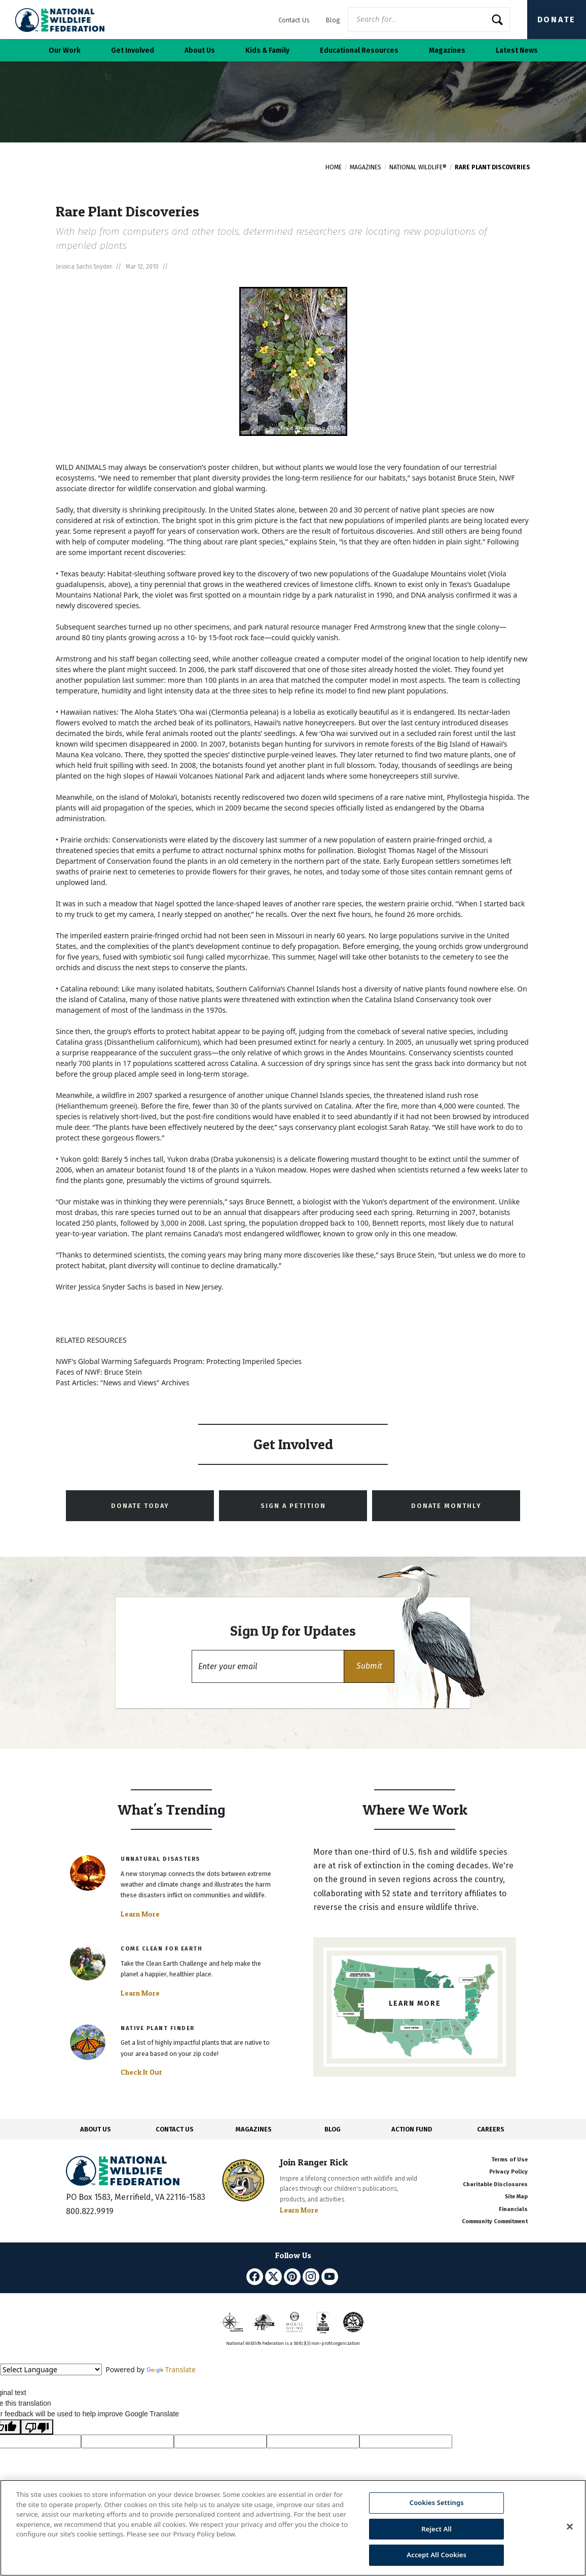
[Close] (570, 2527)
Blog (333, 20)
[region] (293, 2528)
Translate (171, 2369)
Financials (513, 2209)
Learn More (140, 1914)
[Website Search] (429, 19)
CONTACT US (175, 2129)
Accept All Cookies (436, 2554)
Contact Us (294, 20)
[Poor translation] (37, 2427)
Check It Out (141, 2072)
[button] (369, 1666)
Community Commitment (495, 2221)
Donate (556, 19)
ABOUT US (95, 2129)
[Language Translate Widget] (51, 2369)
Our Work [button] (65, 50)
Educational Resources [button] (359, 50)
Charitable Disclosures (495, 2184)
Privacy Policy (508, 2171)
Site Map (516, 2196)
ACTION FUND (411, 2129)
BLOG (332, 2129)
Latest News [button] (517, 50)
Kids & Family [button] (267, 50)
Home (333, 167)
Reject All (436, 2528)
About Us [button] (200, 50)
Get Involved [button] (132, 50)
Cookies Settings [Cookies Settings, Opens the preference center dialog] (437, 2502)
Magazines (365, 167)
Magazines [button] (447, 50)
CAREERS (490, 2129)
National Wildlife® (418, 167)
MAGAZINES (254, 2129)
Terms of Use (509, 2159)
